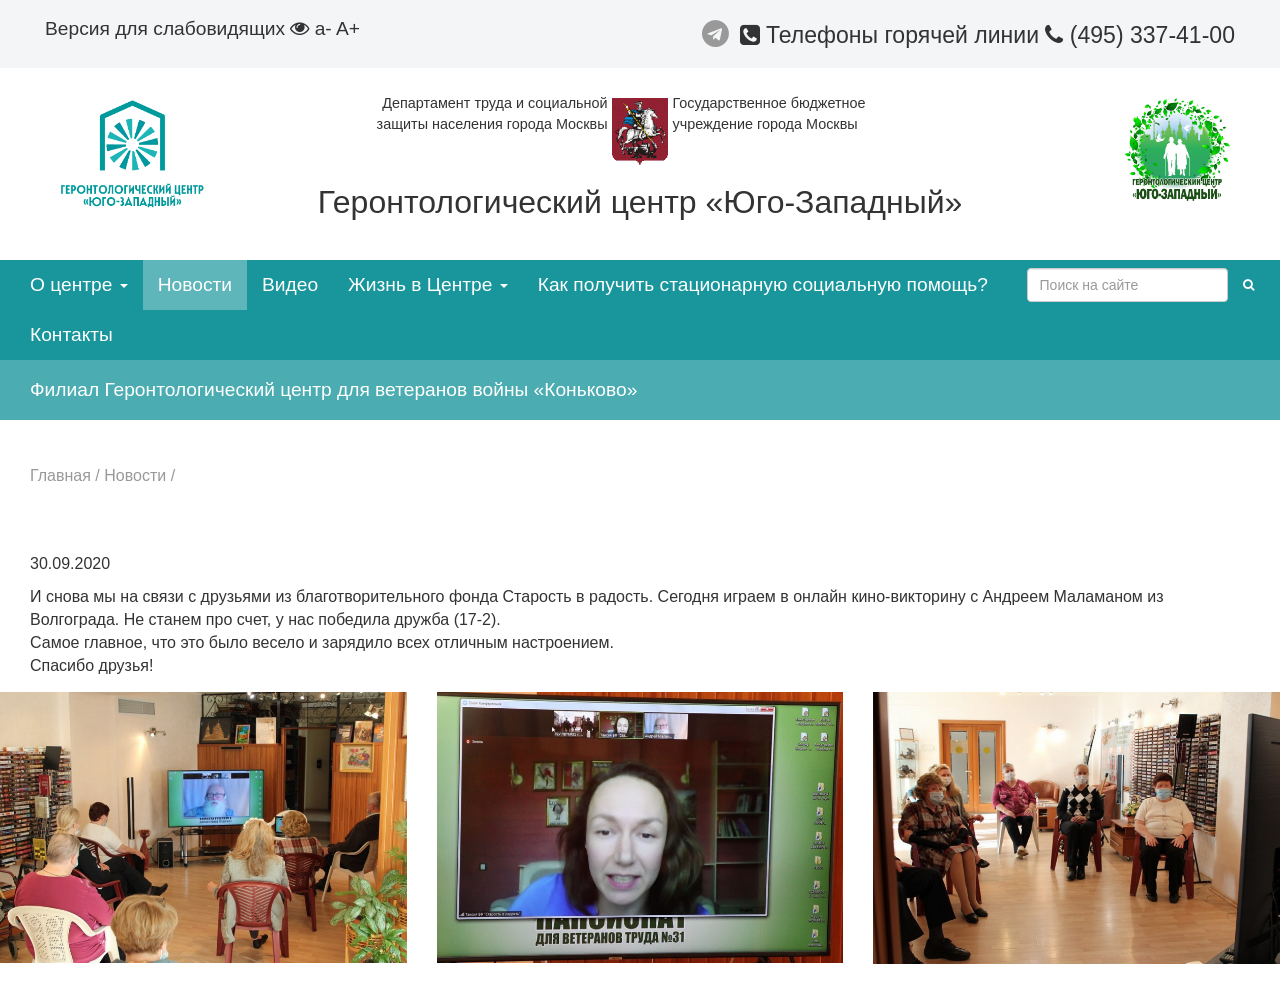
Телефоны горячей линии (893, 35)
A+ (348, 28)
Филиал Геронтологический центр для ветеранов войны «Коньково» (333, 389)
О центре (79, 284)
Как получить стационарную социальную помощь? (763, 284)
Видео (290, 284)
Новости (195, 284)
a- (323, 28)
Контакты (71, 334)
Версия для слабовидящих (177, 28)
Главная (60, 475)
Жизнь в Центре (428, 284)
